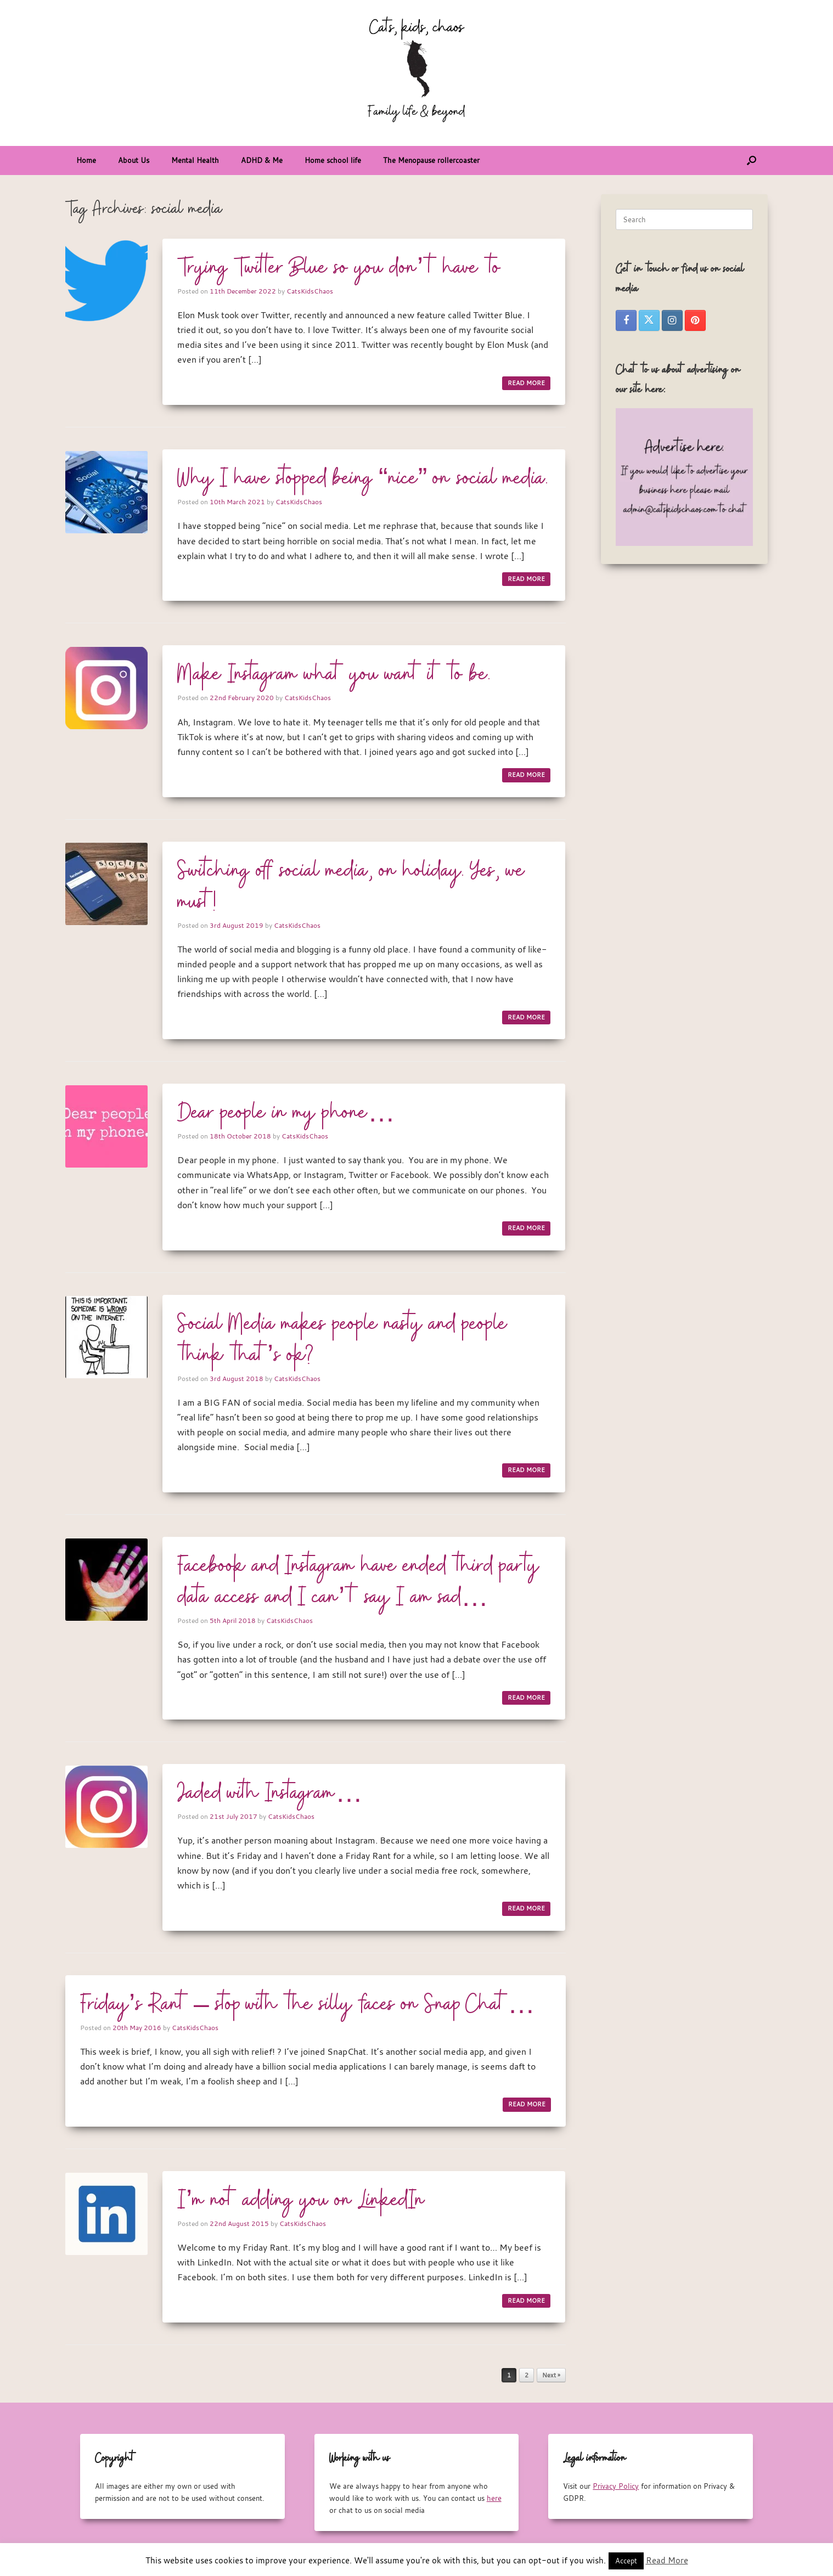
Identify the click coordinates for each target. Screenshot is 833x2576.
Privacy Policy (616, 2486)
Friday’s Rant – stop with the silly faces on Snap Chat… (307, 2005)
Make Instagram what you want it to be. (334, 675)
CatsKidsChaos (309, 290)
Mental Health (195, 160)
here (494, 2498)
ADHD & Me (262, 160)
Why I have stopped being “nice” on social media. (362, 479)
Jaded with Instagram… (270, 1793)
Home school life (333, 160)
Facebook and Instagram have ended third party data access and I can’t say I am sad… (358, 1582)
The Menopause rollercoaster (431, 160)
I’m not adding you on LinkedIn (301, 2201)
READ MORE (526, 383)
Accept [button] (626, 2561)
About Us (133, 160)
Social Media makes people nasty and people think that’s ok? (342, 1340)
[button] (751, 160)
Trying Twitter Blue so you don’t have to (339, 268)
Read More (667, 2560)
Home (86, 160)
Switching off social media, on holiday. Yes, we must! (351, 887)
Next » (551, 2375)
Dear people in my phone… (286, 1113)
